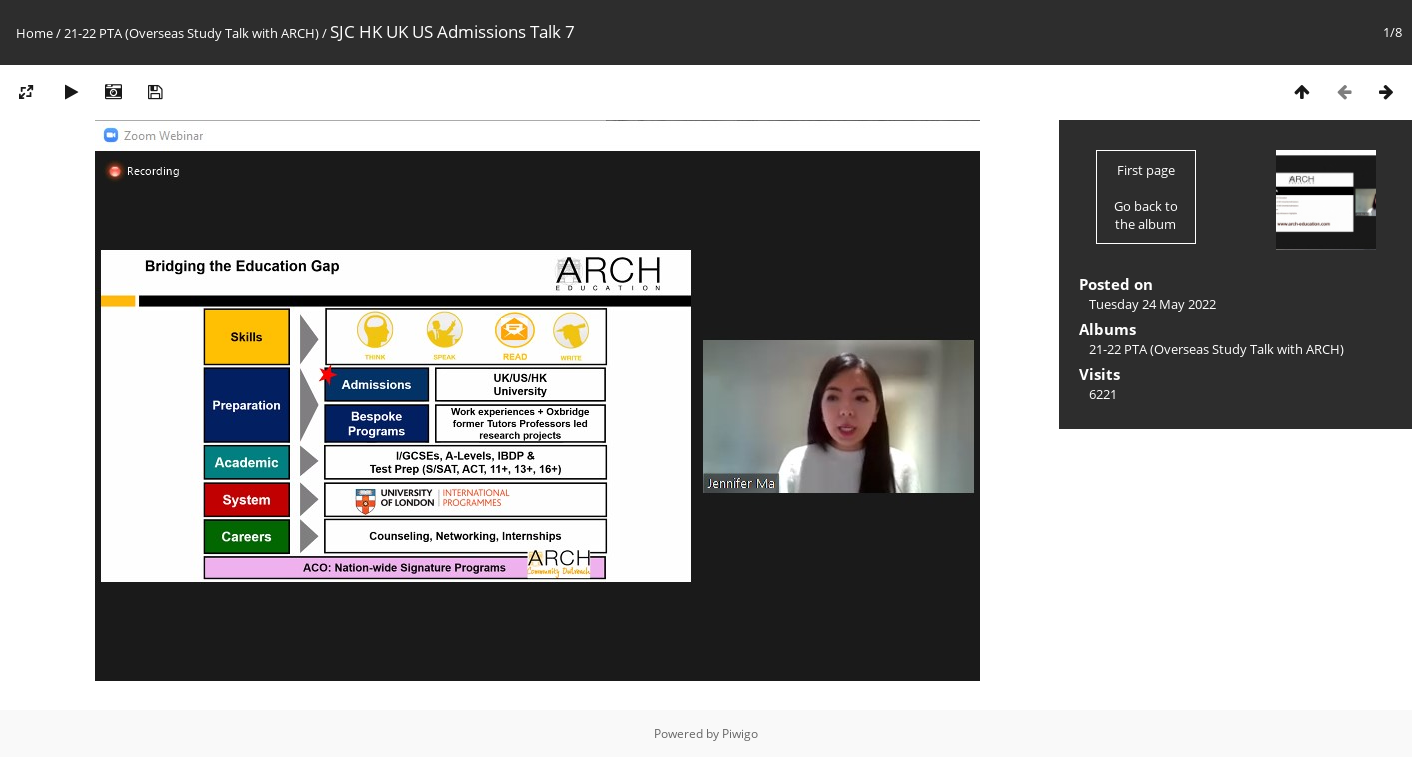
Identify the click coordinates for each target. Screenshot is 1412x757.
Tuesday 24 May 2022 (1152, 304)
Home (34, 33)
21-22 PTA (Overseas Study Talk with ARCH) (191, 33)
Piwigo (740, 733)
